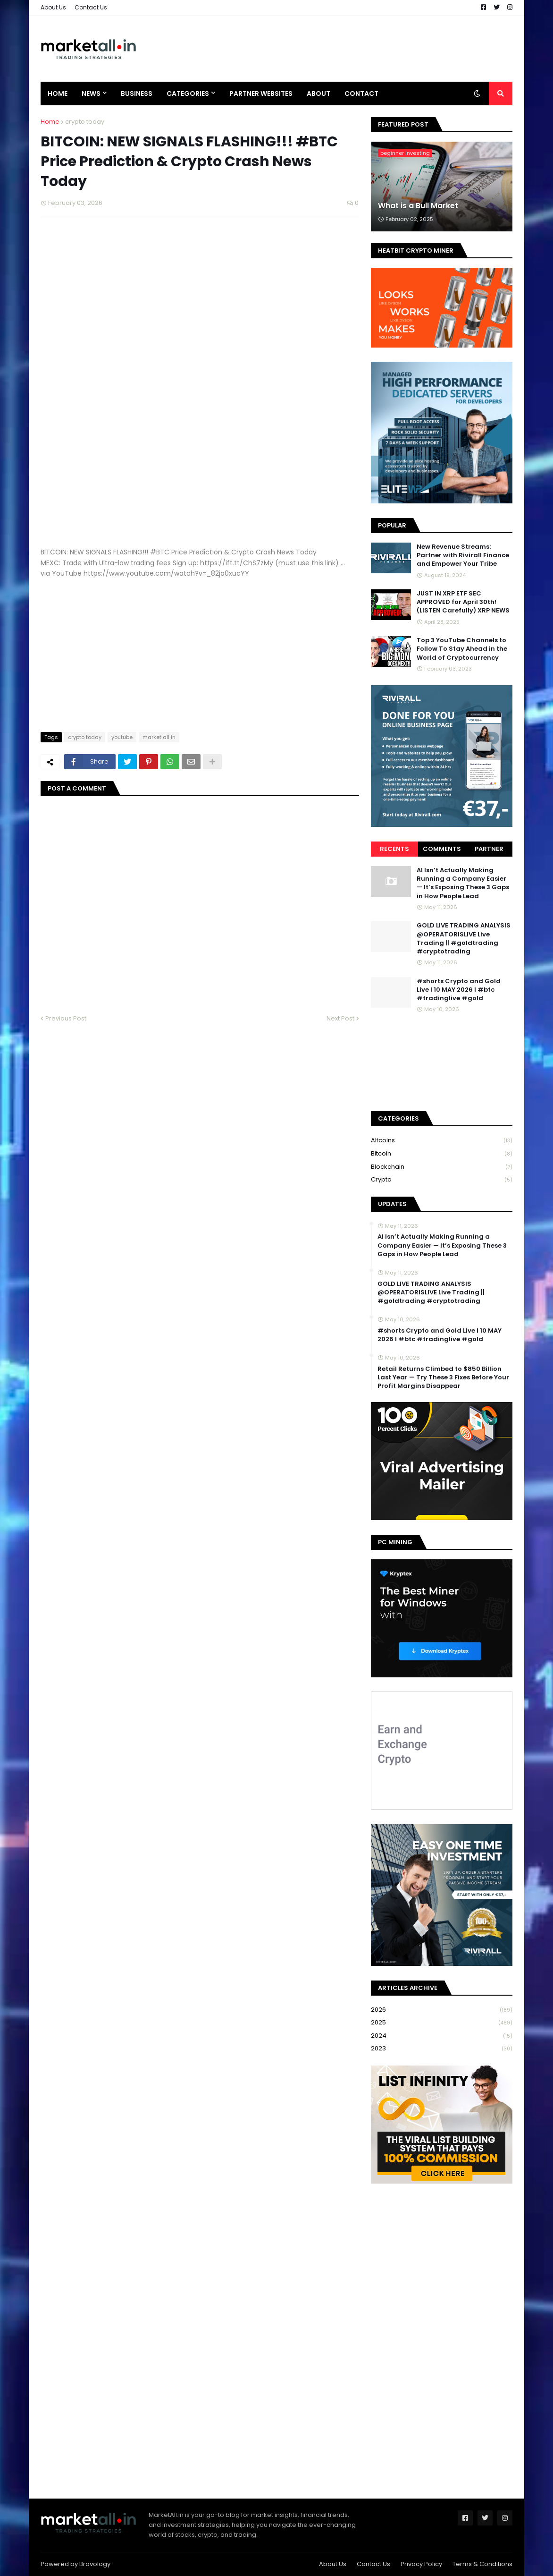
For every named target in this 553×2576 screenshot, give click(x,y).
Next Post (340, 1018)
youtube (122, 737)
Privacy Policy (421, 2563)
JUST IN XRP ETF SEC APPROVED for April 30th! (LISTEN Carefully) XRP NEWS (463, 602)
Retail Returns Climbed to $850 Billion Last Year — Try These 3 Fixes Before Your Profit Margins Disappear (443, 1377)
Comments (442, 848)
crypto (441, 1179)
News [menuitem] (91, 93)
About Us (53, 7)
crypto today (84, 121)
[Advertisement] (340, 48)
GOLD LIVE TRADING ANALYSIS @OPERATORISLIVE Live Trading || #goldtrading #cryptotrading (464, 938)
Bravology (94, 2563)
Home (50, 121)
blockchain (441, 1167)
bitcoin (441, 1154)
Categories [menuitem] (188, 93)
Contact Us (91, 7)
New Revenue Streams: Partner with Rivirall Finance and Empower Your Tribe (463, 555)
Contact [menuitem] (361, 93)
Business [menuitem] (136, 93)
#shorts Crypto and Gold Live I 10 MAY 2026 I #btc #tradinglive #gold (459, 990)
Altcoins (441, 1141)
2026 (441, 2010)
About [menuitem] (318, 93)
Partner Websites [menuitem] (261, 93)
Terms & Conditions (482, 2563)
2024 (441, 2036)
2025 (441, 2023)
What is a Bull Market (418, 206)
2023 (441, 2048)
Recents (394, 848)
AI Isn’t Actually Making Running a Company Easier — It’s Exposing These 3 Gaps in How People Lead (463, 883)
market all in (159, 737)
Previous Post (65, 1018)
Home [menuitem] (57, 93)
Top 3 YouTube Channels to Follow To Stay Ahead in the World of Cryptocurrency (462, 649)
